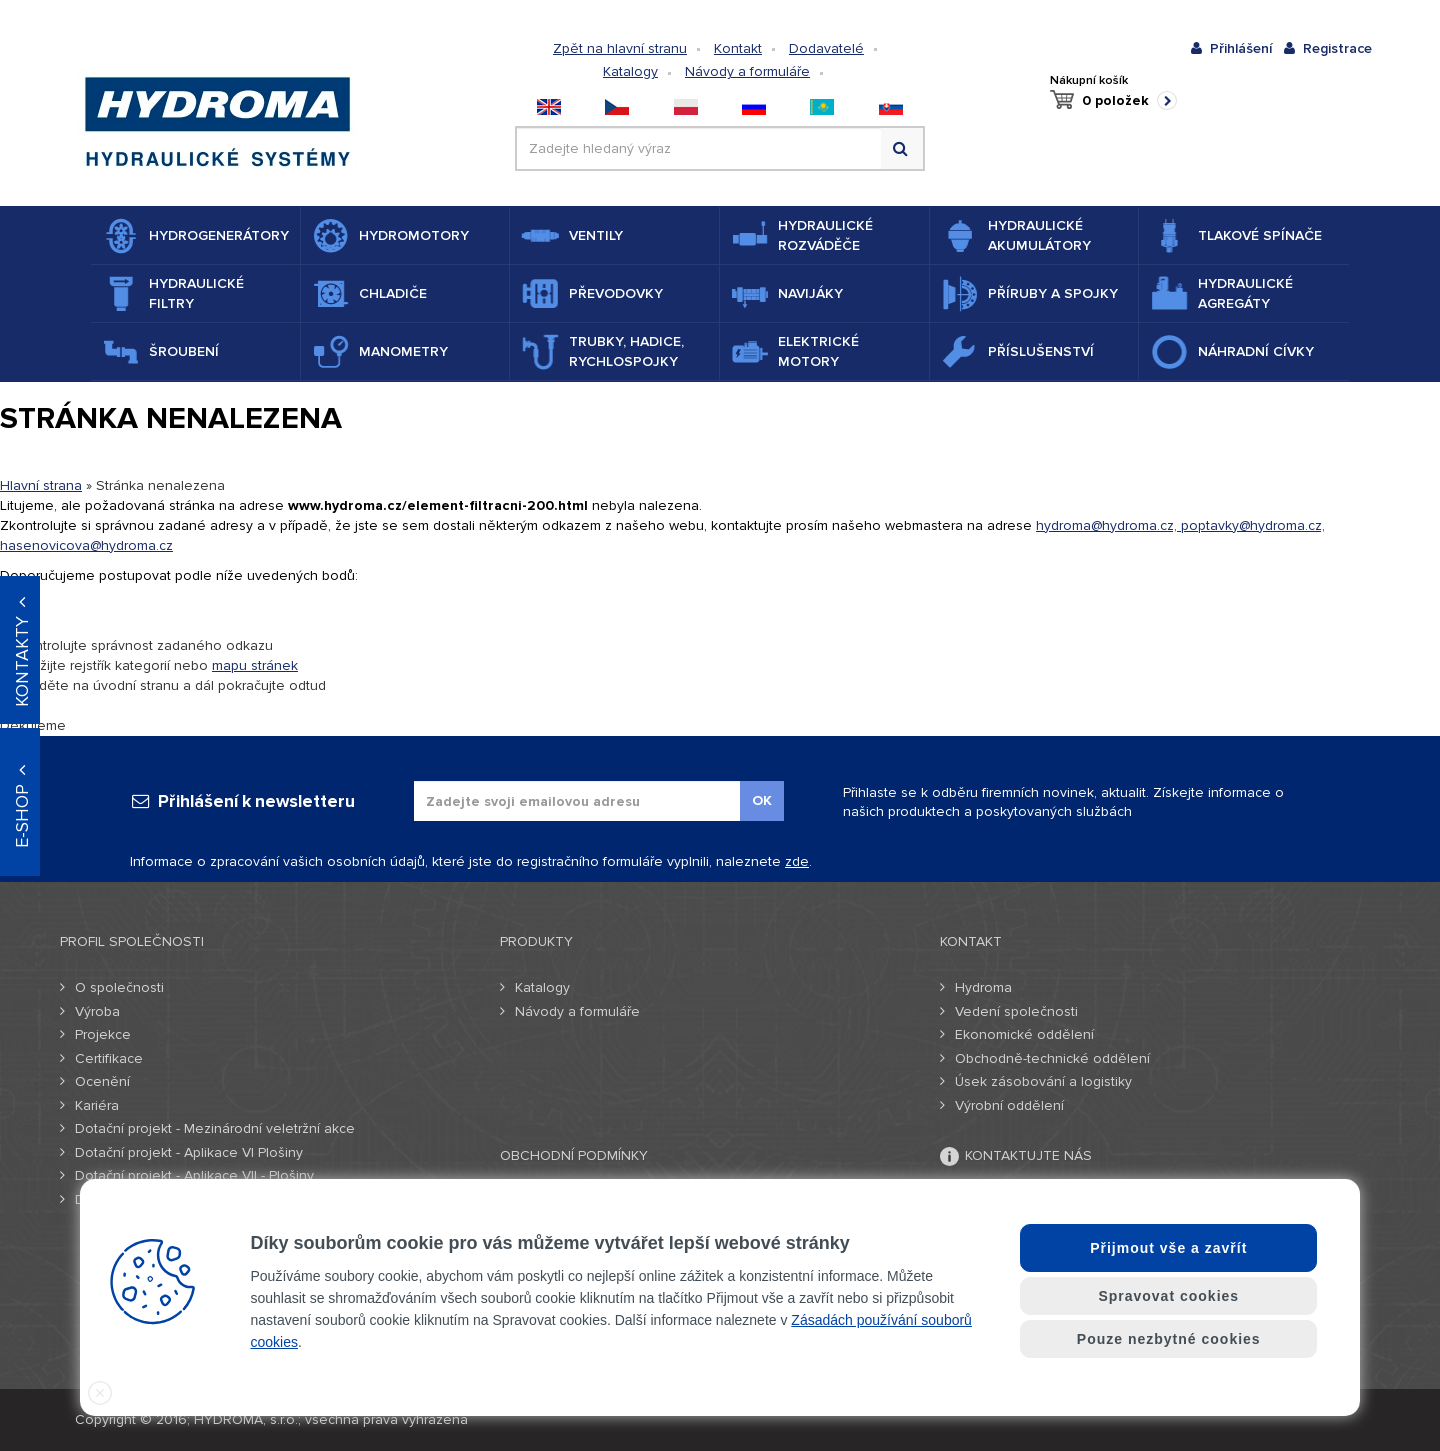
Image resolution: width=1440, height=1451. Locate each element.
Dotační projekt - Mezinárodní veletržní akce (215, 1128)
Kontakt (738, 48)
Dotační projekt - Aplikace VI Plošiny (189, 1152)
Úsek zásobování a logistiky (1043, 1081)
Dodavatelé (826, 48)
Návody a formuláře (747, 71)
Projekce (103, 1034)
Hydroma (983, 987)
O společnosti (119, 987)
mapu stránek (255, 665)
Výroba (97, 1011)
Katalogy (630, 71)
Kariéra (97, 1105)
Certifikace (109, 1058)
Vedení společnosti (1016, 1011)
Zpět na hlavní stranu (620, 48)
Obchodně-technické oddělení (1052, 1058)
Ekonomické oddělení (1024, 1034)
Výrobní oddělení (1009, 1105)
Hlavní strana (41, 485)
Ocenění (102, 1081)
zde (797, 861)
